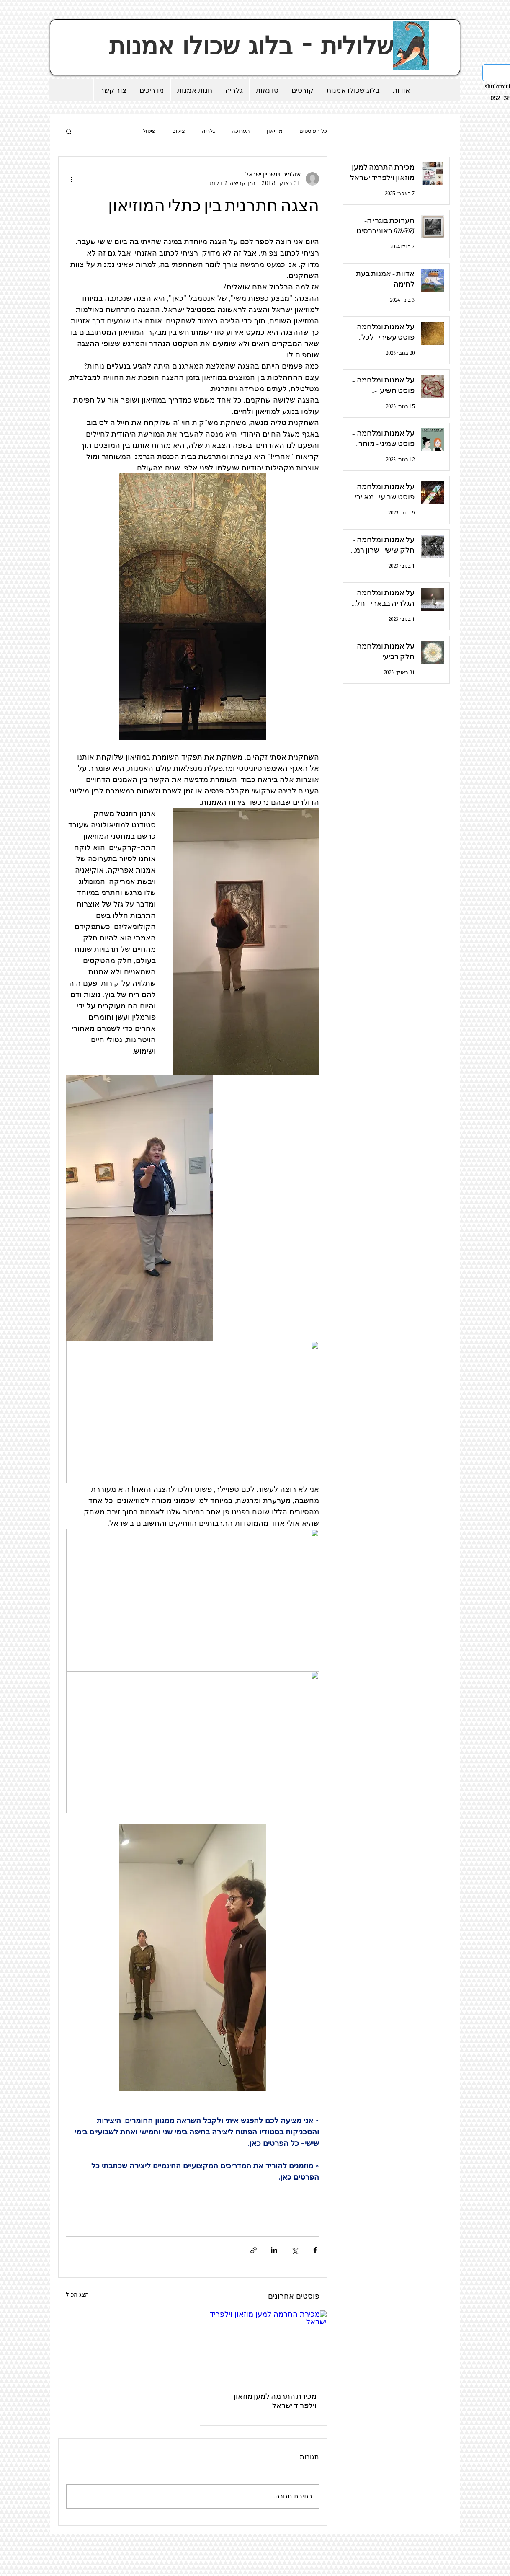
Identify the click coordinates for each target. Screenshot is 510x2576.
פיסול (149, 130)
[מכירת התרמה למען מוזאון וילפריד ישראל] (263, 2346)
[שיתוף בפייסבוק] (315, 2250)
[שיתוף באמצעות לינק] (254, 2250)
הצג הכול (77, 2294)
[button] (69, 131)
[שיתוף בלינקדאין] (274, 2250)
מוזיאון (275, 130)
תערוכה (241, 130)
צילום (178, 130)
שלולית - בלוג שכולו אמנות (255, 46)
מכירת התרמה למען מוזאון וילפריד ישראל (275, 2401)
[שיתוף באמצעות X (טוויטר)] (295, 2250)
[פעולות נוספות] (71, 179)
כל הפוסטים (313, 130)
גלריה (208, 130)
